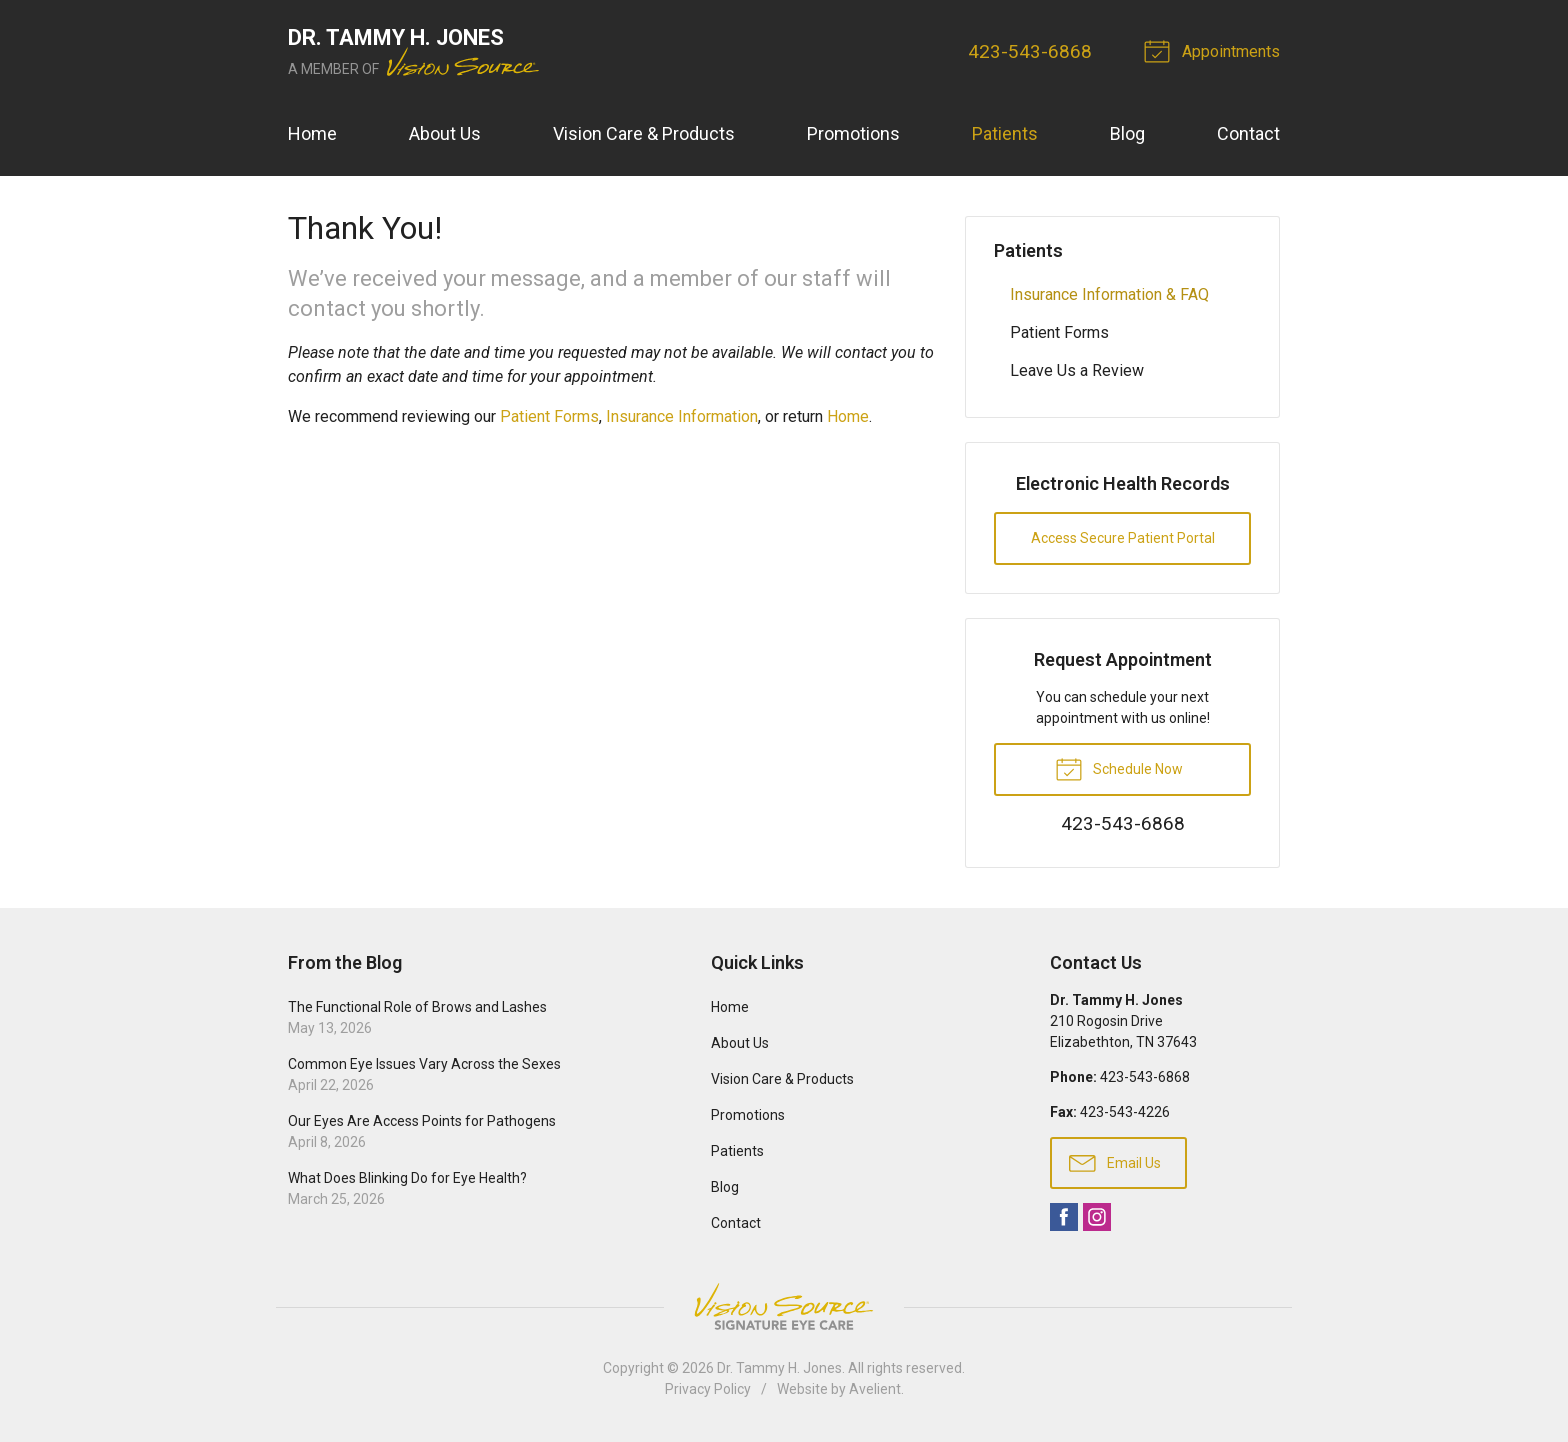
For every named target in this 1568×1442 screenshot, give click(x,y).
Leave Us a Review (1077, 370)
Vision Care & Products (644, 133)
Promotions (853, 133)
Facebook (1064, 1217)
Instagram (1097, 1217)
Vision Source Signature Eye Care (784, 1306)
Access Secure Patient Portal (1123, 538)
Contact (1248, 133)
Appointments (1215, 50)
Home (312, 133)
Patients (1005, 133)
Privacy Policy (708, 1389)
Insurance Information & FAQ (1109, 294)
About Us (445, 133)
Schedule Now (1119, 768)
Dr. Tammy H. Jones (779, 1368)
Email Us (1115, 1162)
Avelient (875, 1389)
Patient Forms (549, 416)
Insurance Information (682, 416)
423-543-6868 (1030, 51)
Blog (1127, 133)
